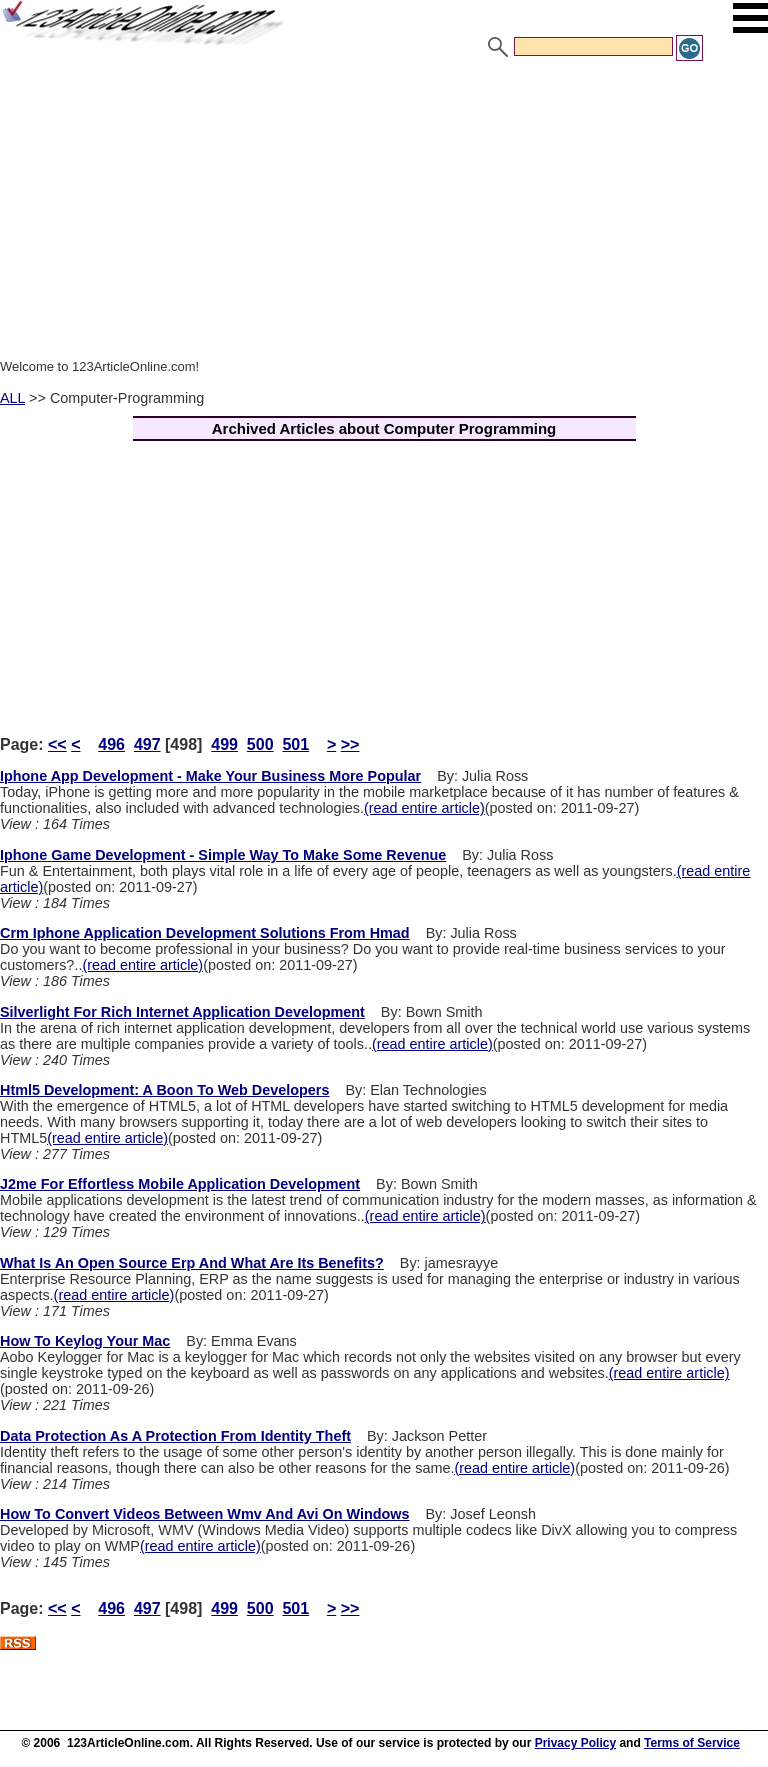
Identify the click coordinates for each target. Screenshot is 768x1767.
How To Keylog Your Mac (85, 1341)
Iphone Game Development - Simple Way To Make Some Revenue (223, 855)
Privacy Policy (575, 1743)
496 (111, 744)
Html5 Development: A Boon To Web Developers (164, 1090)
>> (350, 744)
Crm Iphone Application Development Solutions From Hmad (205, 933)
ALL (12, 398)
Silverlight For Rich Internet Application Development (182, 1012)
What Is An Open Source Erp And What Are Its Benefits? (192, 1263)
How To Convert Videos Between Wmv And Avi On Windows (205, 1514)
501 (295, 744)
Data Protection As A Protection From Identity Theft (175, 1436)
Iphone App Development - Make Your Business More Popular (210, 776)
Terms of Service (692, 1743)
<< (57, 744)
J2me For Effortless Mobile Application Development (180, 1184)
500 (260, 744)
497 (147, 744)
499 (224, 744)
